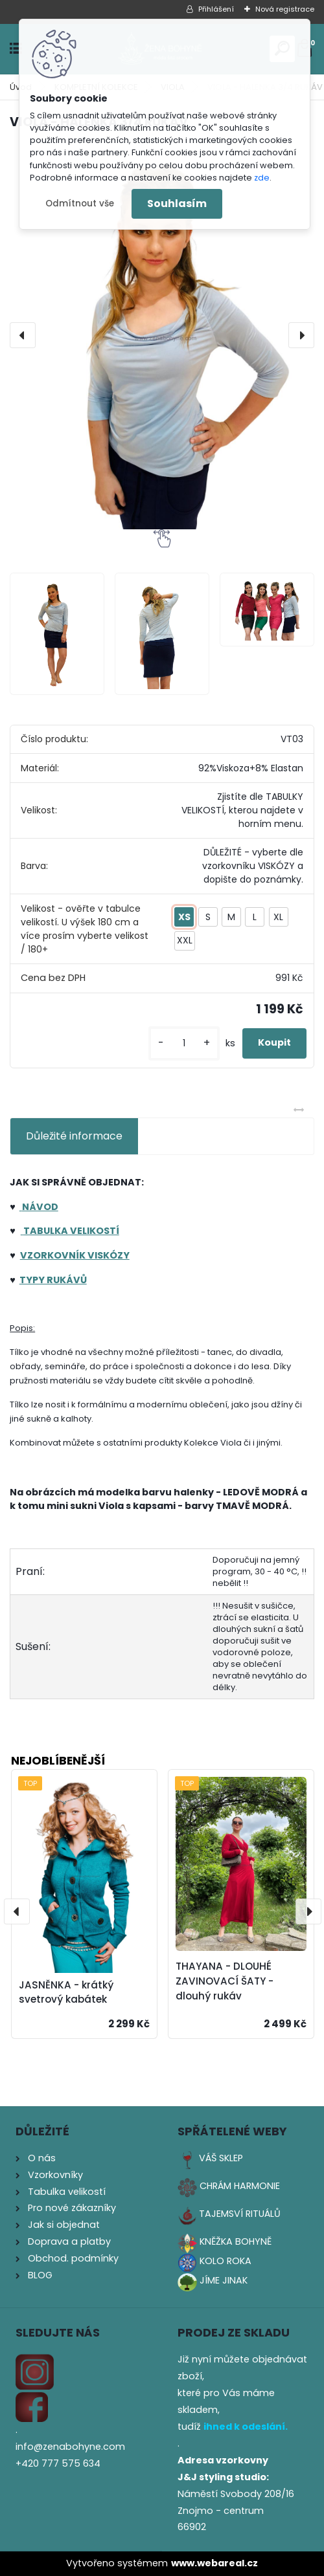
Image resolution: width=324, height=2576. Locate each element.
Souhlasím (177, 203)
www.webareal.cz (214, 2563)
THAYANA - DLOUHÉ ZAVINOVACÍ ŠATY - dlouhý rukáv (224, 1981)
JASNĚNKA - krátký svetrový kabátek (66, 1992)
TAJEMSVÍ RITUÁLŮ (240, 2213)
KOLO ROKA (225, 2260)
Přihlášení (216, 9)
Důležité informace (74, 1135)
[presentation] (23, 335)
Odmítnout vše (79, 203)
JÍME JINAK (224, 2280)
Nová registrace (284, 9)
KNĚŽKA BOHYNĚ (236, 2241)
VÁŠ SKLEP (221, 2158)
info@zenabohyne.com (70, 2446)
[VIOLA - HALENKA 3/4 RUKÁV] (162, 335)
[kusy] (184, 1043)
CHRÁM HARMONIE (240, 2185)
